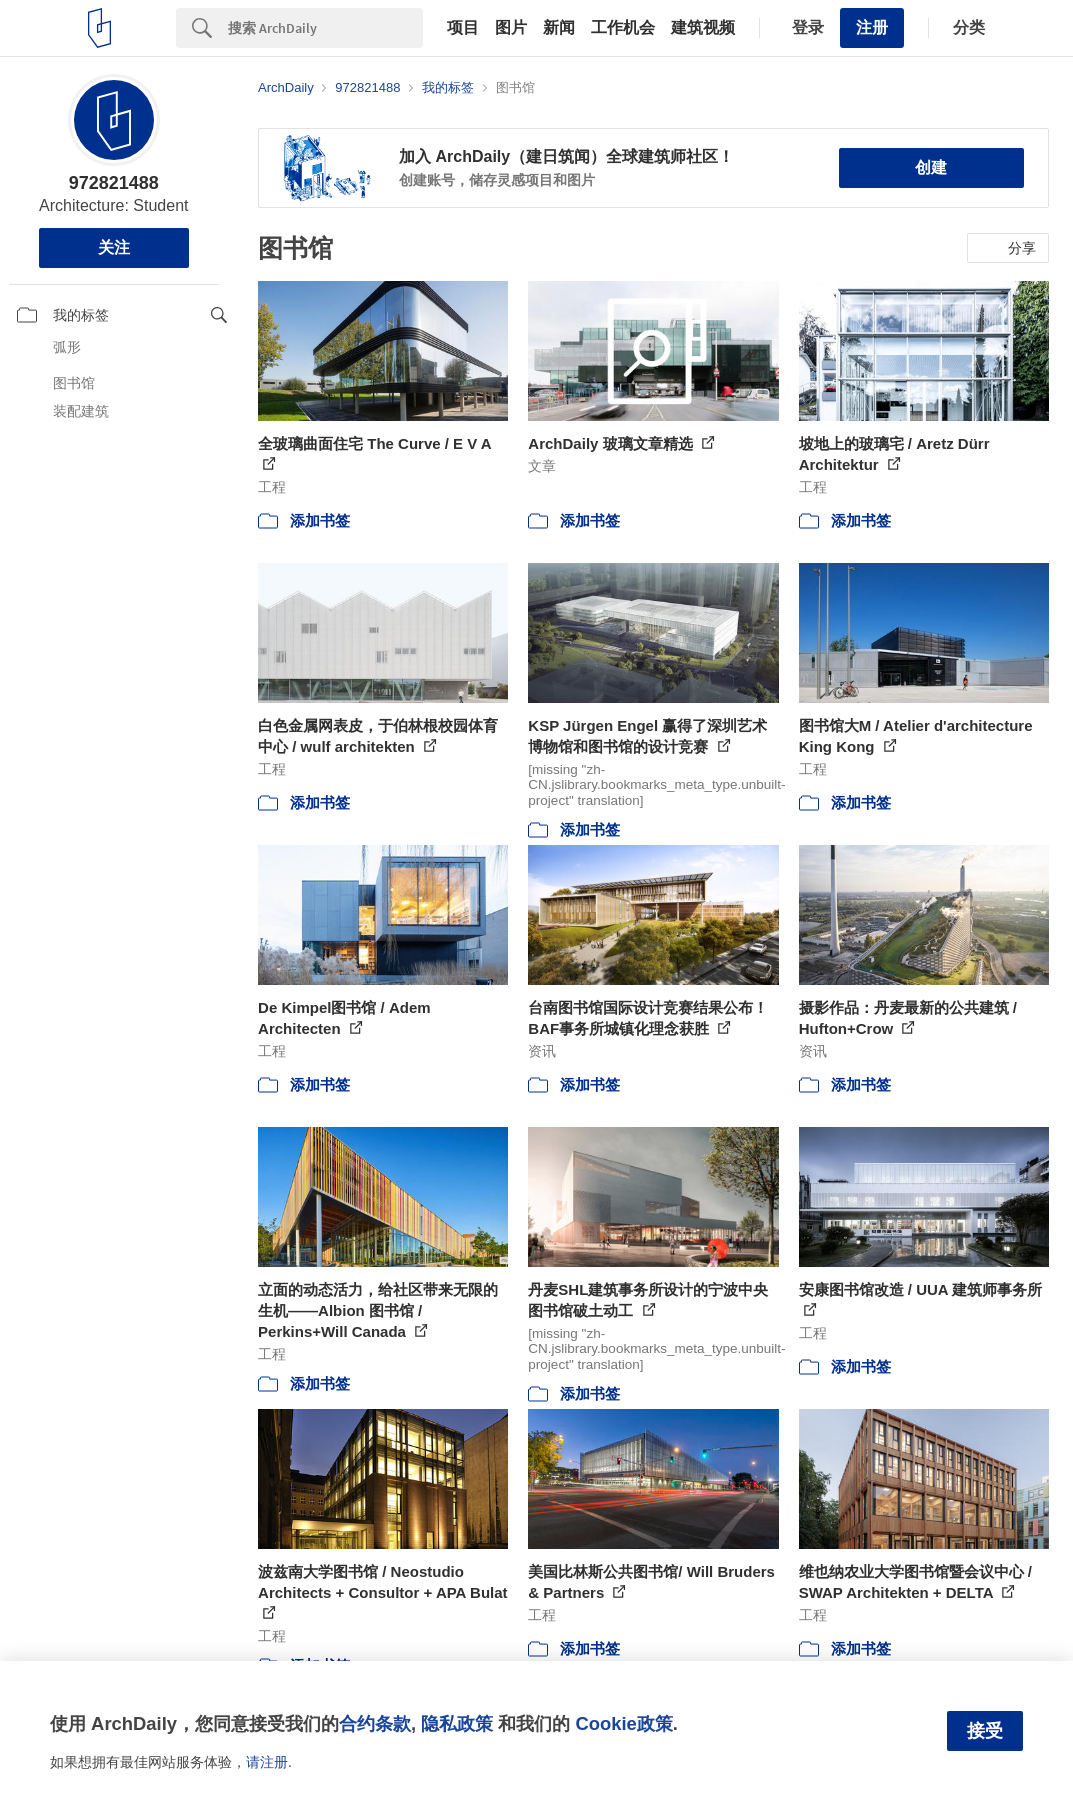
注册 (872, 27)
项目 (463, 28)
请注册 (267, 1762)
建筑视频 (703, 28)
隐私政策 (457, 1723)
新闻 (559, 28)
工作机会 (623, 28)
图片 (511, 28)
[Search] (325, 28)
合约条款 (375, 1723)
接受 (985, 1731)
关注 (114, 247)
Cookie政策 (623, 1723)
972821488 (114, 183)
